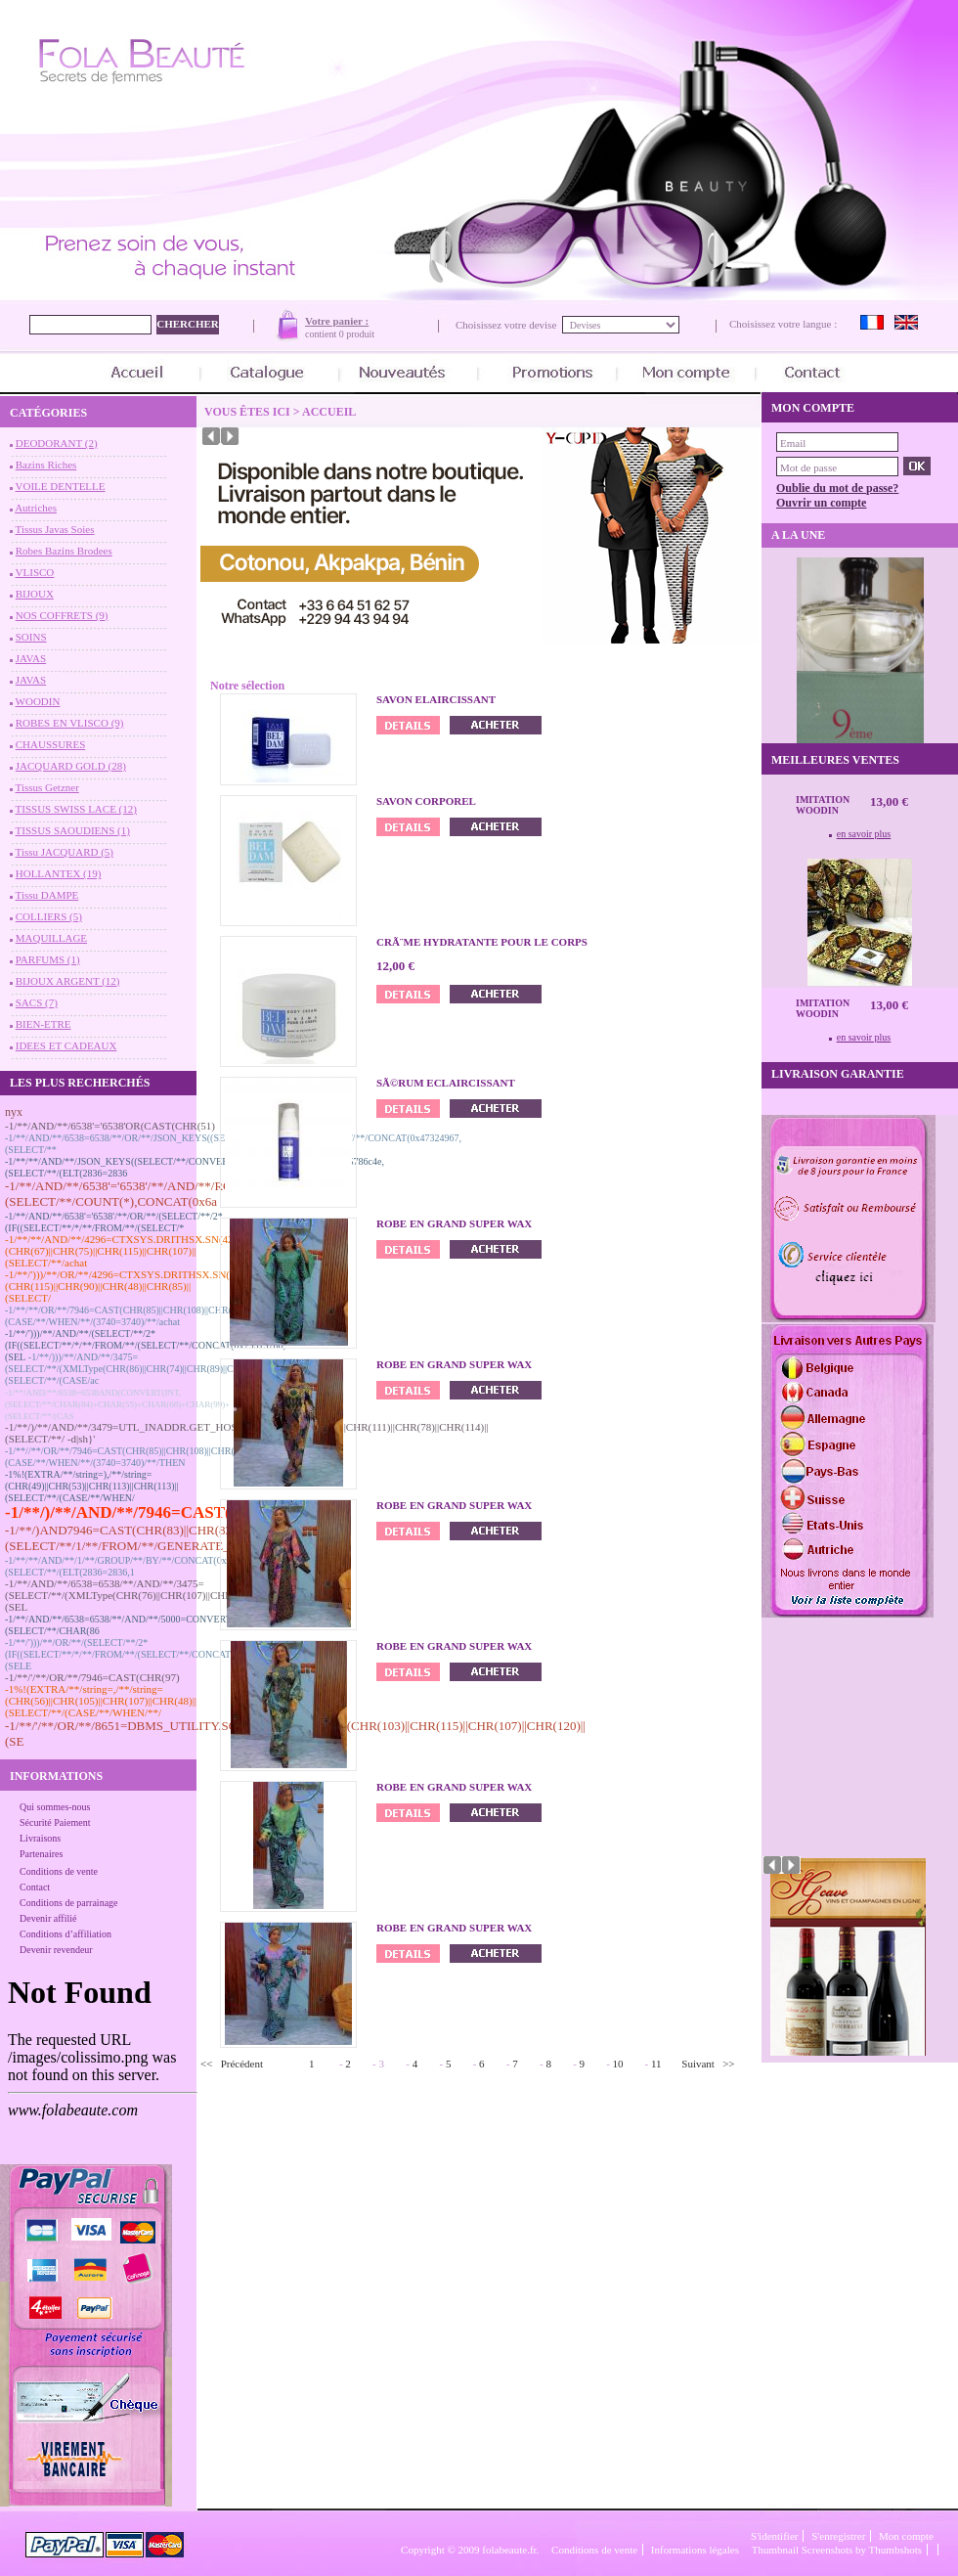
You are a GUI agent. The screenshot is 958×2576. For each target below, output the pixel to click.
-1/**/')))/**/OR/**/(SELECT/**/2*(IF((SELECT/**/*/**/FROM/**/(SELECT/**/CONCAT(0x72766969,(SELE (145, 1654)
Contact (35, 1887)
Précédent (242, 2063)
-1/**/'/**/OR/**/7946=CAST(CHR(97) (92, 1677)
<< (206, 2063)
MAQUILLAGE (51, 938)
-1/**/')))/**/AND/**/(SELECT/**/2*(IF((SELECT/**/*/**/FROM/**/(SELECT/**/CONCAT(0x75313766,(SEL (145, 1345)
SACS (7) (37, 1002)
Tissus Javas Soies (55, 529)
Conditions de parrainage (69, 1902)
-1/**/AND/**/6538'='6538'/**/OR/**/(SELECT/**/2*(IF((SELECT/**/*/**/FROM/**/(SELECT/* (114, 1222)
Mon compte (906, 2536)
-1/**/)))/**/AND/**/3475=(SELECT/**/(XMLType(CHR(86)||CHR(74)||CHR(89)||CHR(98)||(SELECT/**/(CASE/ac (136, 1369)
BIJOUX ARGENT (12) (68, 981)
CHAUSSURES (51, 744)
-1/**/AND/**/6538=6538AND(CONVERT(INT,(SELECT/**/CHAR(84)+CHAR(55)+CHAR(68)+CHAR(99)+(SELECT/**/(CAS (117, 1404)
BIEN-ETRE (43, 1024)
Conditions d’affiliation (65, 1934)
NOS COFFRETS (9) (62, 615)
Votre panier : (337, 321)
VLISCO (35, 572)
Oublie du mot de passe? (837, 488)
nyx (13, 1112)
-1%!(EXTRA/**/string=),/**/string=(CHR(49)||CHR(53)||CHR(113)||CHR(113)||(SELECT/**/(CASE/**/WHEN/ (92, 1486)
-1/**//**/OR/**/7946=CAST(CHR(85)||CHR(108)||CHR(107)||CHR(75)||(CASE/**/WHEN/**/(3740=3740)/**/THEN (150, 1456)
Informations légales (695, 2549)
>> (728, 2063)
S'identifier (774, 2536)
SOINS (31, 637)
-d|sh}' (81, 1438)
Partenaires (41, 1853)
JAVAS (31, 658)
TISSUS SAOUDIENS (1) (73, 830)
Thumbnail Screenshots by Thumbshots (837, 2549)
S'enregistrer (838, 2536)
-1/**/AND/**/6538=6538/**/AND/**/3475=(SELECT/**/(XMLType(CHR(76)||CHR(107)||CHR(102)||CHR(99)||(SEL (154, 1595)
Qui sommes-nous (55, 1806)
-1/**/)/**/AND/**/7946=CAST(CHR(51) (150, 1512)
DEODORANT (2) (57, 443)
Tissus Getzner (47, 787)
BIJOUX (35, 594)
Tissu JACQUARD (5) (64, 852)
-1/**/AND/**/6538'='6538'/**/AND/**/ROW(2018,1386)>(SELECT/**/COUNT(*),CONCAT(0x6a (159, 1193)
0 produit (356, 334)
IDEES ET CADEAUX (66, 1045)
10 (618, 2063)
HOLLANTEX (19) (59, 873)
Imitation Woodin (822, 805)
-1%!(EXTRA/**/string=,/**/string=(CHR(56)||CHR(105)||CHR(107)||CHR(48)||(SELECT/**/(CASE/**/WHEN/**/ (100, 1700)
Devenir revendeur (56, 1949)
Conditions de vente (59, 1871)
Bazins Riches (46, 464)
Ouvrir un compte (821, 503)
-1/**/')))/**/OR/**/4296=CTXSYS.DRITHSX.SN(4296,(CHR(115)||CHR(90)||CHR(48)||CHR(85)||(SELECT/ (129, 1286)
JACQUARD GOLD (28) (71, 766)
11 (656, 2063)
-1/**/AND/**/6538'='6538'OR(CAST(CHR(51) (110, 1126)
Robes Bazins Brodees (64, 550)
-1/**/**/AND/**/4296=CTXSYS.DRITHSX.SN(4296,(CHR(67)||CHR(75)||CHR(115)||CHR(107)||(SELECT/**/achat (125, 1250)
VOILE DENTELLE (61, 486)
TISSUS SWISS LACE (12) (76, 809)
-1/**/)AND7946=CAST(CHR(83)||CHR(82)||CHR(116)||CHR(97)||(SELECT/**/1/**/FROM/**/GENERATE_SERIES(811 (178, 1538)
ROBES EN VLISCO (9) (70, 723)
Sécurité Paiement (55, 1822)
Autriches (36, 507)
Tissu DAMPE (47, 895)
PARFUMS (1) (48, 959)
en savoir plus (864, 833)
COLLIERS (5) (49, 916)
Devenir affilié (48, 1918)
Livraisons (40, 1838)
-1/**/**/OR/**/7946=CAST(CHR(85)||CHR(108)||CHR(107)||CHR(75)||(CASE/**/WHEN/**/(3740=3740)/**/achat (149, 1316)
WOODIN (38, 701)
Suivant (698, 2063)
